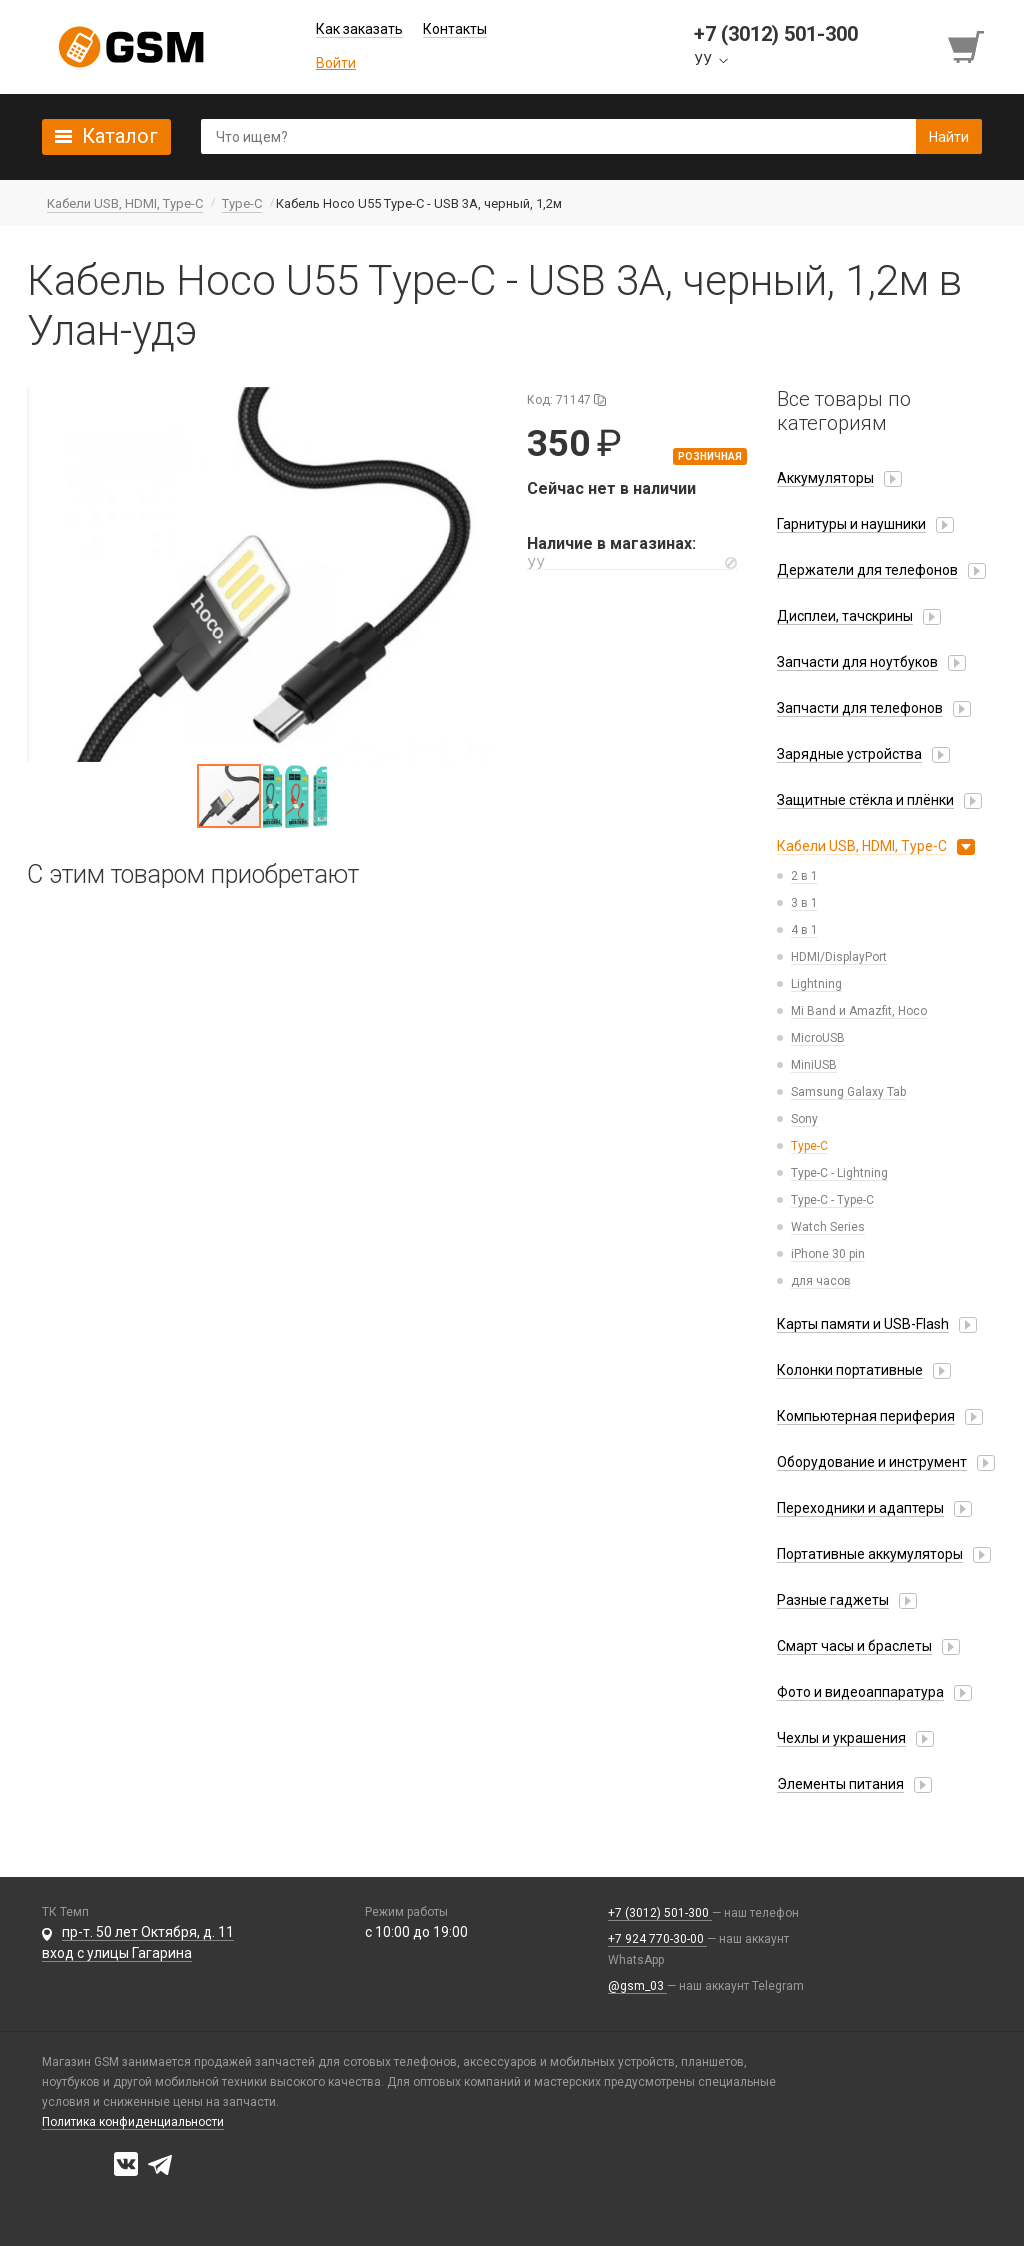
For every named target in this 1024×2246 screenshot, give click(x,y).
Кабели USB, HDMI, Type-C (862, 846)
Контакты (455, 29)
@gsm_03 (637, 1986)
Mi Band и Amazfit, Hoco (859, 1011)
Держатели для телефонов (867, 570)
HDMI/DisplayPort (839, 957)
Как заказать (359, 29)
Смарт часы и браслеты (854, 1646)
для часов (821, 1281)
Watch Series (828, 1227)
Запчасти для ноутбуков (857, 662)
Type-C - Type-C (832, 1200)
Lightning (816, 984)
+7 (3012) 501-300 (660, 1913)
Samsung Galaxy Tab (848, 1092)
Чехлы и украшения (841, 1738)
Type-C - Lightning (839, 1173)
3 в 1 (804, 903)
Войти (336, 63)
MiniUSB (814, 1065)
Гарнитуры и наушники (851, 524)
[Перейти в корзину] (968, 47)
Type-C (809, 1146)
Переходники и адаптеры (860, 1508)
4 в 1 (804, 930)
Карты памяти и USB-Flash (863, 1324)
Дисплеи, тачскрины (845, 616)
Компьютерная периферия (866, 1416)
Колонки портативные (850, 1370)
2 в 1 (804, 876)
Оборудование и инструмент (872, 1462)
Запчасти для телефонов (860, 708)
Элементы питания (840, 1784)
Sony (804, 1119)
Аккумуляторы (825, 478)
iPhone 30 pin (828, 1254)
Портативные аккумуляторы (870, 1554)
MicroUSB (818, 1038)
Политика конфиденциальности (133, 2122)
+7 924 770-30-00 (657, 1939)
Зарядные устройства (849, 754)
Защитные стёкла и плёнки (865, 800)
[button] (262, 574)
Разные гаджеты (833, 1600)
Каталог (120, 136)
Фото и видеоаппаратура (860, 1692)
